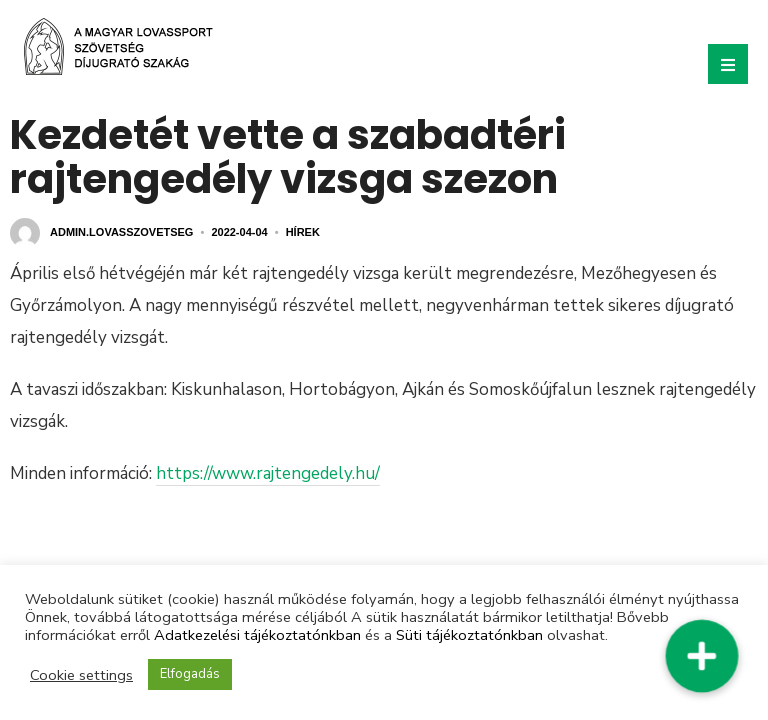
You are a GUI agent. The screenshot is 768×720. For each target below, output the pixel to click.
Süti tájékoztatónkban (469, 635)
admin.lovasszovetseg (121, 232)
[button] (701, 656)
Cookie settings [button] (81, 675)
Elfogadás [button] (190, 674)
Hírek (303, 232)
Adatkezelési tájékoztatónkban (257, 635)
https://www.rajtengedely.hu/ (268, 473)
